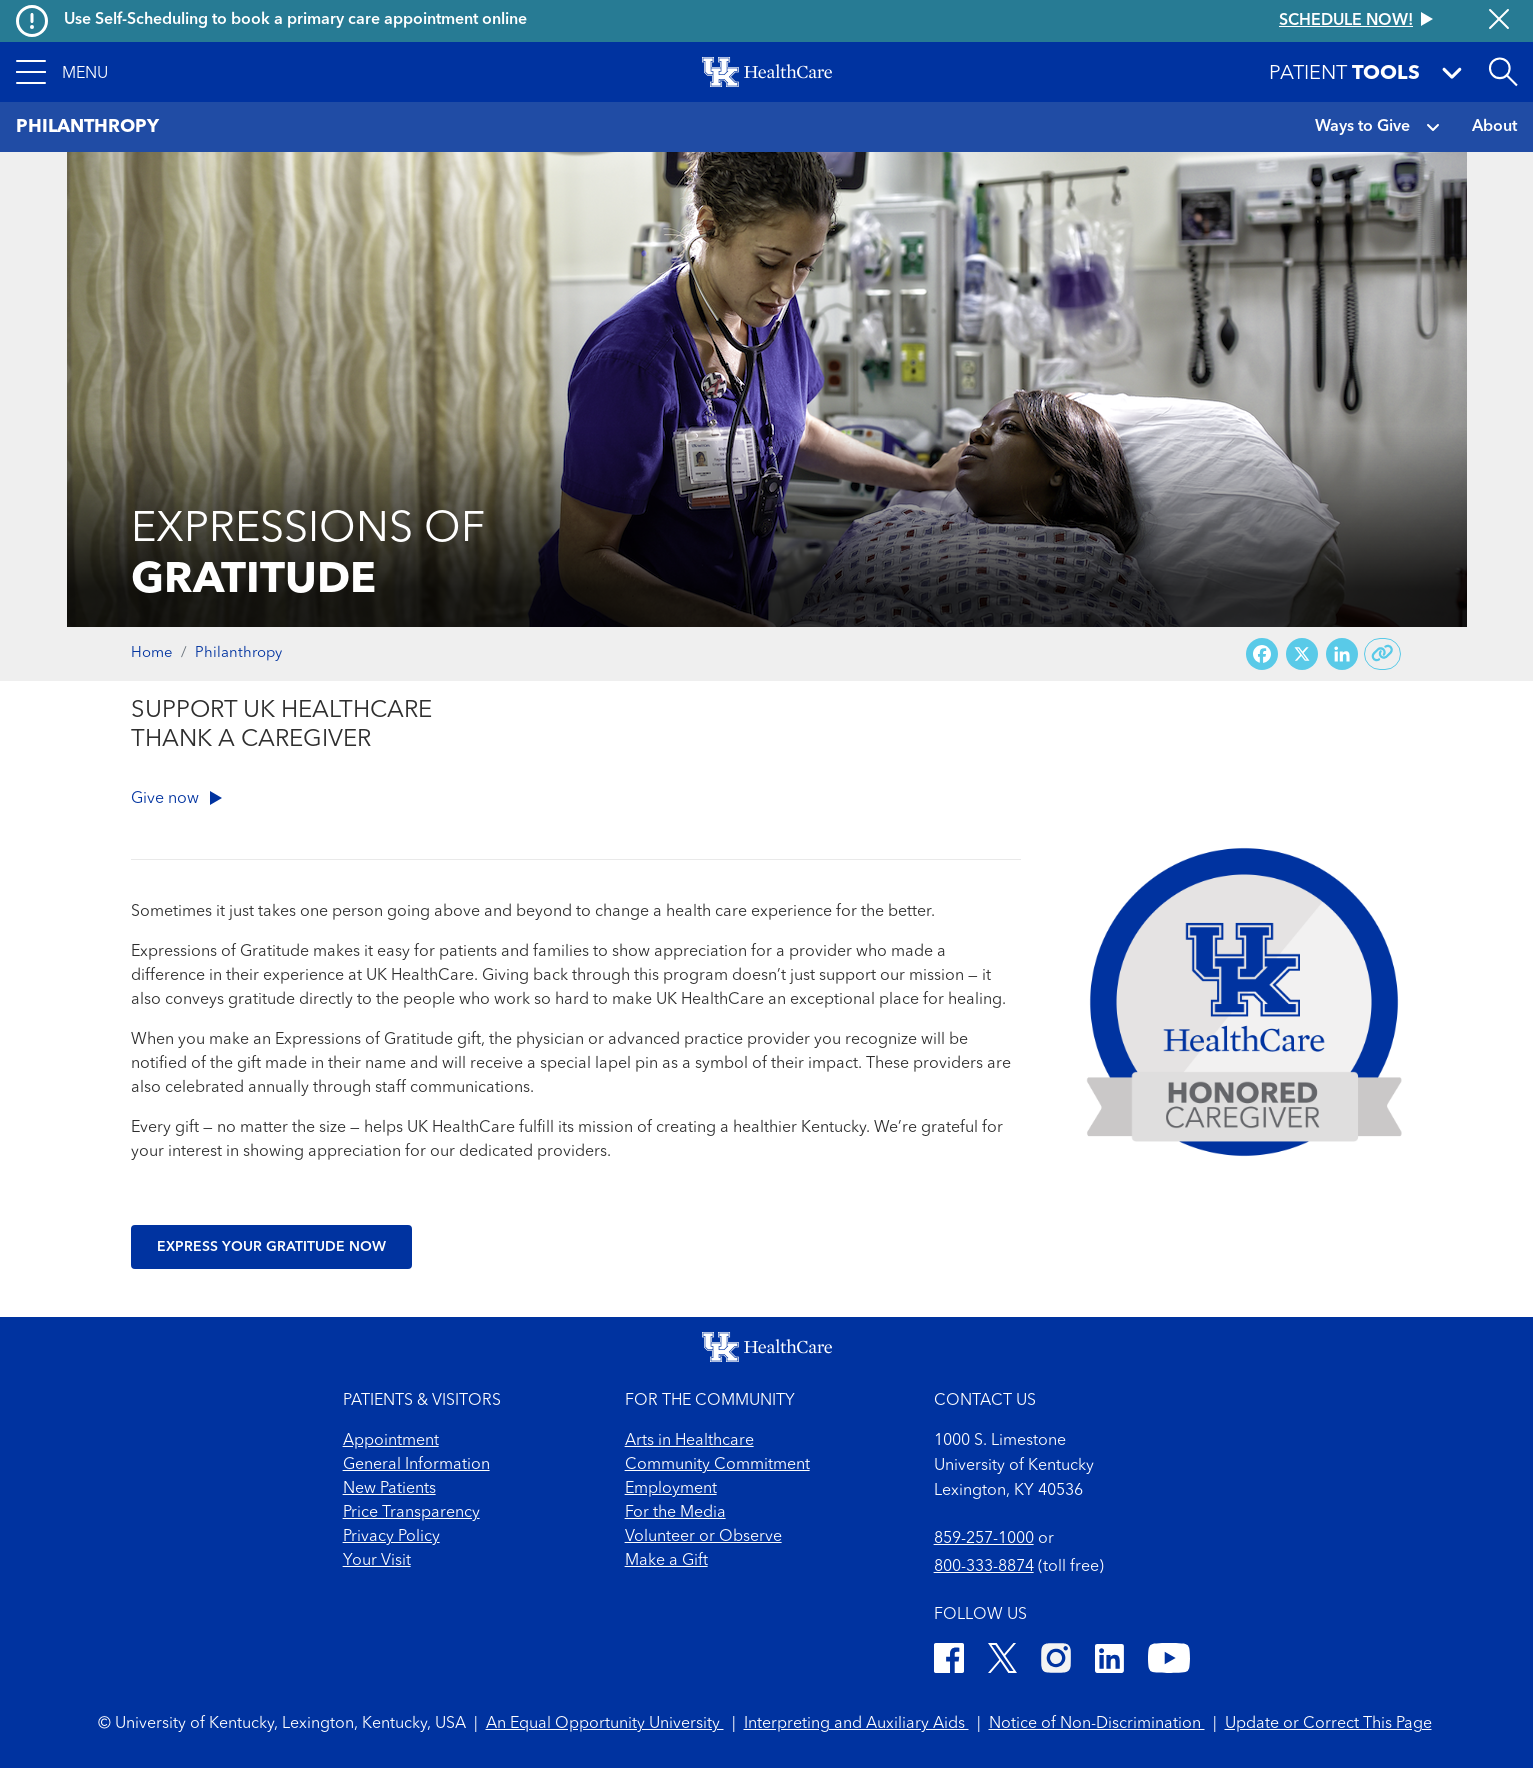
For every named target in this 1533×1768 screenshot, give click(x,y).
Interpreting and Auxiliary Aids (856, 1724)
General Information (416, 1465)
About (1494, 127)
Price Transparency (411, 1513)
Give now (176, 799)
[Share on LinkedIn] (1342, 654)
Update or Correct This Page (1328, 1724)
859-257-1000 (984, 1539)
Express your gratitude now (271, 1247)
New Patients (389, 1489)
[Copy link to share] (1382, 654)
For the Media (675, 1513)
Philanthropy (238, 653)
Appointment (391, 1441)
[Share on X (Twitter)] (1302, 654)
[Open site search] (1503, 72)
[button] (62, 72)
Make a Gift (666, 1561)
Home (152, 653)
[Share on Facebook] (1262, 654)
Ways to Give (1362, 127)
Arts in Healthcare (689, 1441)
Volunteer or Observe (703, 1537)
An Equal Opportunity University (605, 1724)
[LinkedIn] (1109, 1661)
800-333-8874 (984, 1567)
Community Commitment (717, 1465)
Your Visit (377, 1561)
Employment (671, 1489)
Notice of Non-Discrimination (1097, 1724)
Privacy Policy (391, 1537)
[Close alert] (1499, 21)
